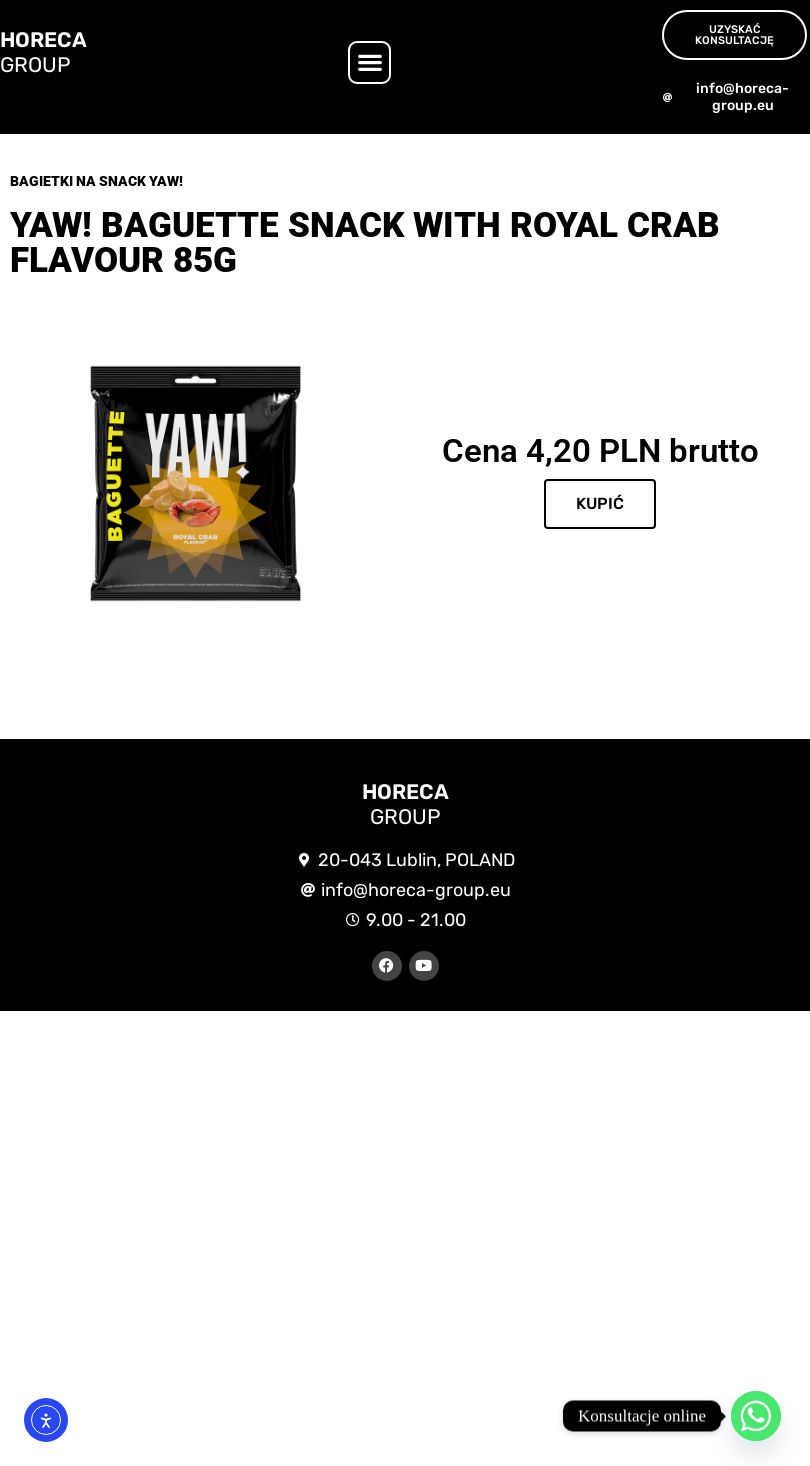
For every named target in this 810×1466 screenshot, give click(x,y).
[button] (369, 62)
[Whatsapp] (756, 1416)
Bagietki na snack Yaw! (96, 181)
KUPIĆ (600, 503)
